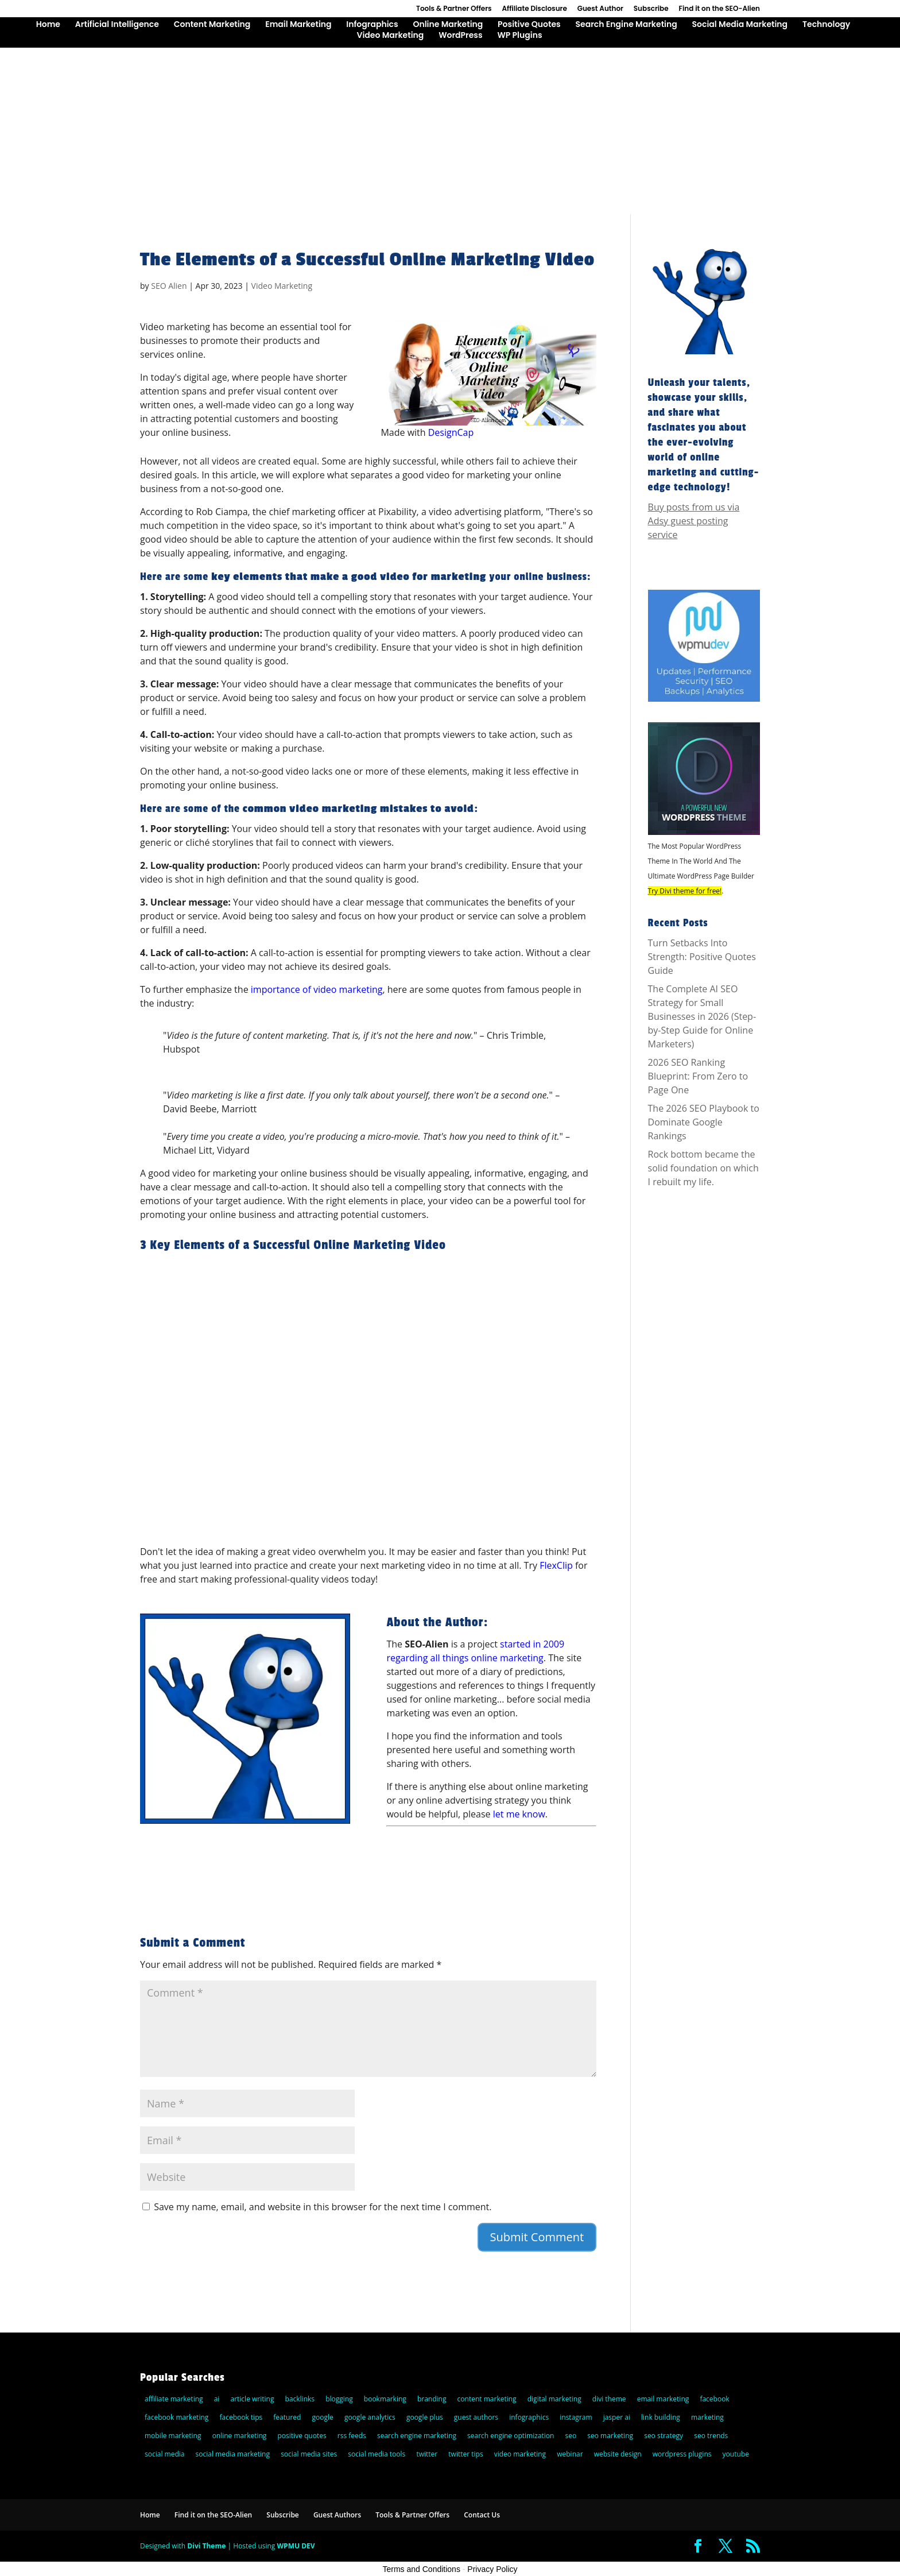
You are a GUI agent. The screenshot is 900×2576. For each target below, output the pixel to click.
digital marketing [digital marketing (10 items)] (554, 2399)
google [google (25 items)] (322, 2417)
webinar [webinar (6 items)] (570, 2454)
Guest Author (600, 9)
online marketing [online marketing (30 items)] (239, 2435)
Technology (826, 25)
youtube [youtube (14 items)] (736, 2454)
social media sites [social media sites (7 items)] (309, 2454)
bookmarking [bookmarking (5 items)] (385, 2399)
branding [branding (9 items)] (432, 2399)
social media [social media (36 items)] (164, 2454)
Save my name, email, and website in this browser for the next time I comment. (322, 2206)
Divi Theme (206, 2546)
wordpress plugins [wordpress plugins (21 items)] (682, 2454)
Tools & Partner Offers (454, 9)
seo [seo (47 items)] (571, 2435)
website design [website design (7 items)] (618, 2454)
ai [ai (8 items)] (217, 2399)
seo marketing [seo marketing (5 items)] (610, 2435)
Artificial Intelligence (117, 25)
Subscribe (651, 9)
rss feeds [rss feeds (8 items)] (352, 2435)
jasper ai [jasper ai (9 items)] (616, 2417)
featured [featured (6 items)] (287, 2417)
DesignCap (451, 432)
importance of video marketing (317, 989)
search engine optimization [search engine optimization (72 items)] (510, 2435)
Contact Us (482, 2515)
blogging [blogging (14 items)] (339, 2399)
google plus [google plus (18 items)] (424, 2417)
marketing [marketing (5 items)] (707, 2417)
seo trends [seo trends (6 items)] (711, 2435)
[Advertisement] (450, 128)
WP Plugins (519, 36)
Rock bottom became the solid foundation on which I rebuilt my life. (703, 1168)
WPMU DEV (296, 2546)
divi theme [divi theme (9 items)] (609, 2399)
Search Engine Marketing (626, 25)
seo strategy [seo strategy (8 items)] (663, 2435)
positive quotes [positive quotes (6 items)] (302, 2435)
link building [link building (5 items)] (660, 2417)
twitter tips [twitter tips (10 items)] (465, 2454)
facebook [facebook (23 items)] (714, 2399)
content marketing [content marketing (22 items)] (487, 2399)
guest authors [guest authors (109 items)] (476, 2417)
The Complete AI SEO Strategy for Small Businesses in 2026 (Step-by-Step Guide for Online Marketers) (702, 1016)
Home (48, 25)
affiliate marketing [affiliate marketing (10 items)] (174, 2399)
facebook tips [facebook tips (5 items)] (240, 2417)
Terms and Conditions (421, 2569)
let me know (519, 1814)
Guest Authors (337, 2515)
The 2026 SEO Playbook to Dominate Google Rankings (703, 1122)
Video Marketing (390, 36)
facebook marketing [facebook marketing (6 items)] (176, 2417)
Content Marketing (212, 25)
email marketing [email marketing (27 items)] (663, 2399)
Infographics (372, 25)
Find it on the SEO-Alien (719, 9)
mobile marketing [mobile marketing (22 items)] (173, 2435)
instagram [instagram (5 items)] (576, 2417)
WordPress (460, 36)
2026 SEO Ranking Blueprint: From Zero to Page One (698, 1076)
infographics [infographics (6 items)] (529, 2417)
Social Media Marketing (740, 25)
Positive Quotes (529, 25)
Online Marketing (448, 25)
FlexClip (556, 1565)
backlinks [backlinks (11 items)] (300, 2399)
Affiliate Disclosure (534, 9)
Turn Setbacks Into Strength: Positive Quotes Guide (702, 957)
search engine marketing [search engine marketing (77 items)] (416, 2435)
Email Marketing (298, 25)
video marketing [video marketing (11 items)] (520, 2454)
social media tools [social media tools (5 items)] (376, 2454)
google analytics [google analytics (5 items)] (369, 2417)
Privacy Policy (492, 2569)
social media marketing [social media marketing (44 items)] (233, 2454)
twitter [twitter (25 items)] (426, 2454)
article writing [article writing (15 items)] (252, 2399)
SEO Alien (169, 285)
